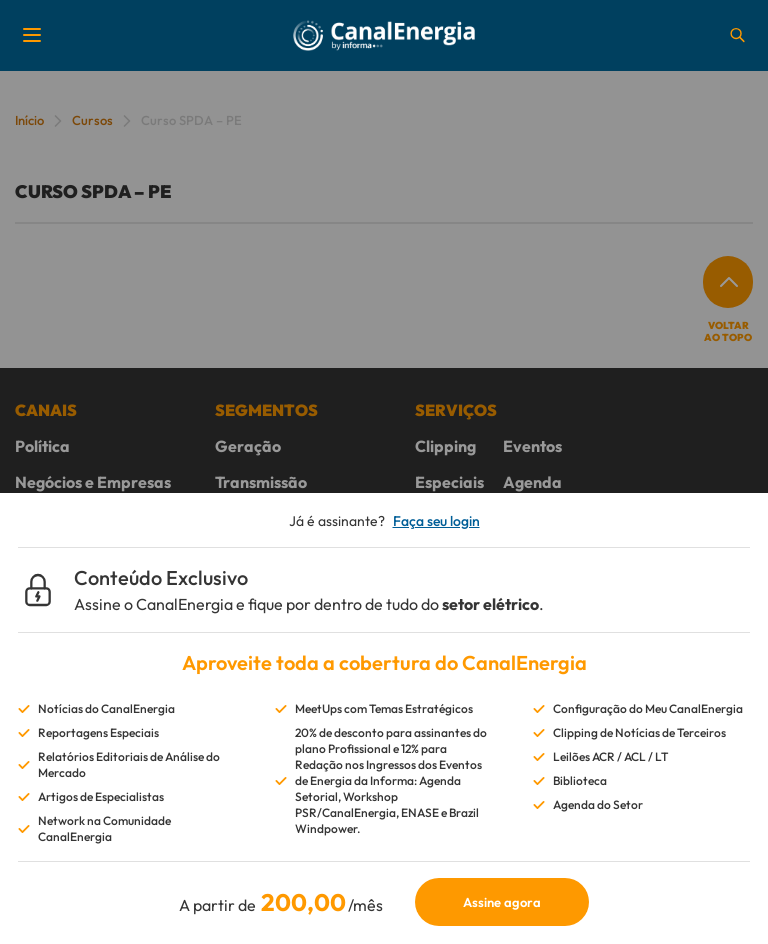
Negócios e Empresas (93, 482)
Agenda (532, 482)
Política (42, 446)
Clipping (445, 446)
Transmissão (261, 482)
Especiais (449, 482)
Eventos (532, 446)
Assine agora (502, 902)
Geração (248, 446)
